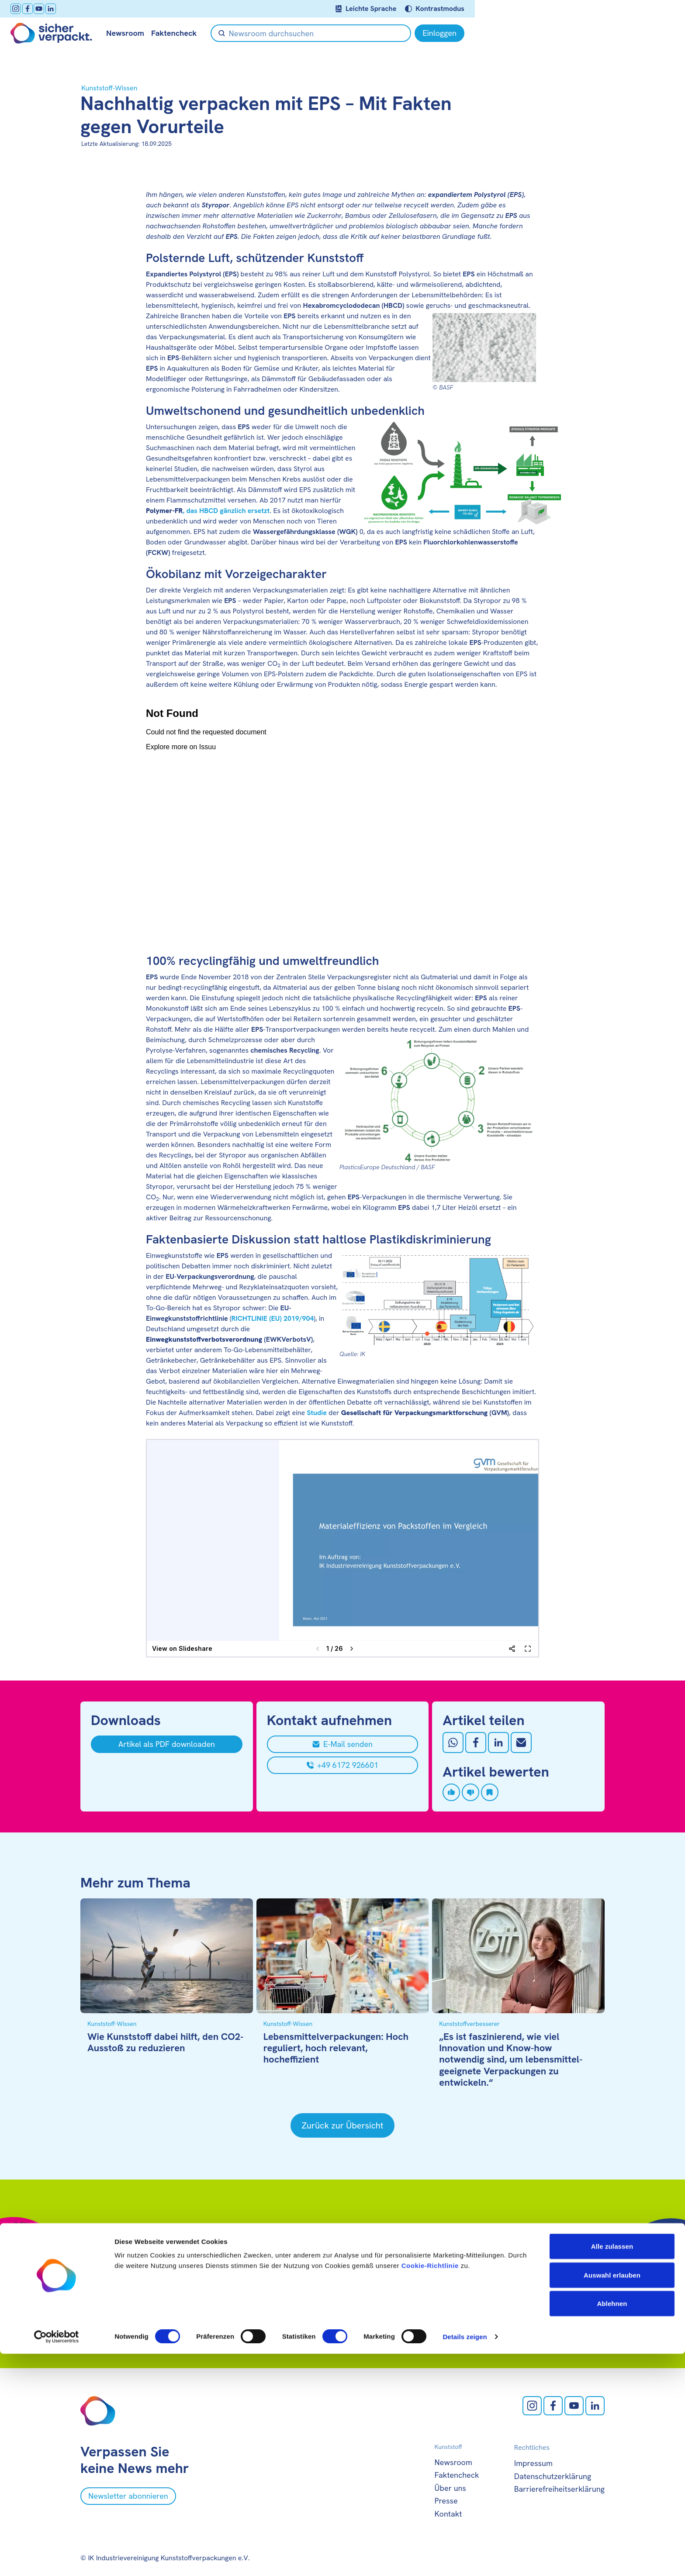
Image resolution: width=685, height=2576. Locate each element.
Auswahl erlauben (612, 2497)
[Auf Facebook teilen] (475, 1742)
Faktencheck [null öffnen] (243, 33)
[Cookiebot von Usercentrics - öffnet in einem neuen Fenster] (56, 2559)
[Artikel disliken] (470, 1792)
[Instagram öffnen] (85, 8)
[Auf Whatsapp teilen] (453, 1742)
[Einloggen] (580, 33)
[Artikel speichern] (489, 1792)
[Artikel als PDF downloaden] (166, 1744)
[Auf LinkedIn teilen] (498, 1742)
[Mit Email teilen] (521, 1742)
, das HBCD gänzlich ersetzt (208, 510)
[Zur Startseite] (121, 33)
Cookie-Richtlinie (430, 2487)
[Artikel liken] (451, 1792)
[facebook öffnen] (97, 8)
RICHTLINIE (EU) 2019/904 (272, 1318)
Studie (316, 1412)
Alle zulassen (612, 2468)
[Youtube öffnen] (109, 8)
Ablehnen (612, 2525)
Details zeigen (465, 2558)
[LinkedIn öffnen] (120, 8)
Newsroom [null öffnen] (195, 33)
